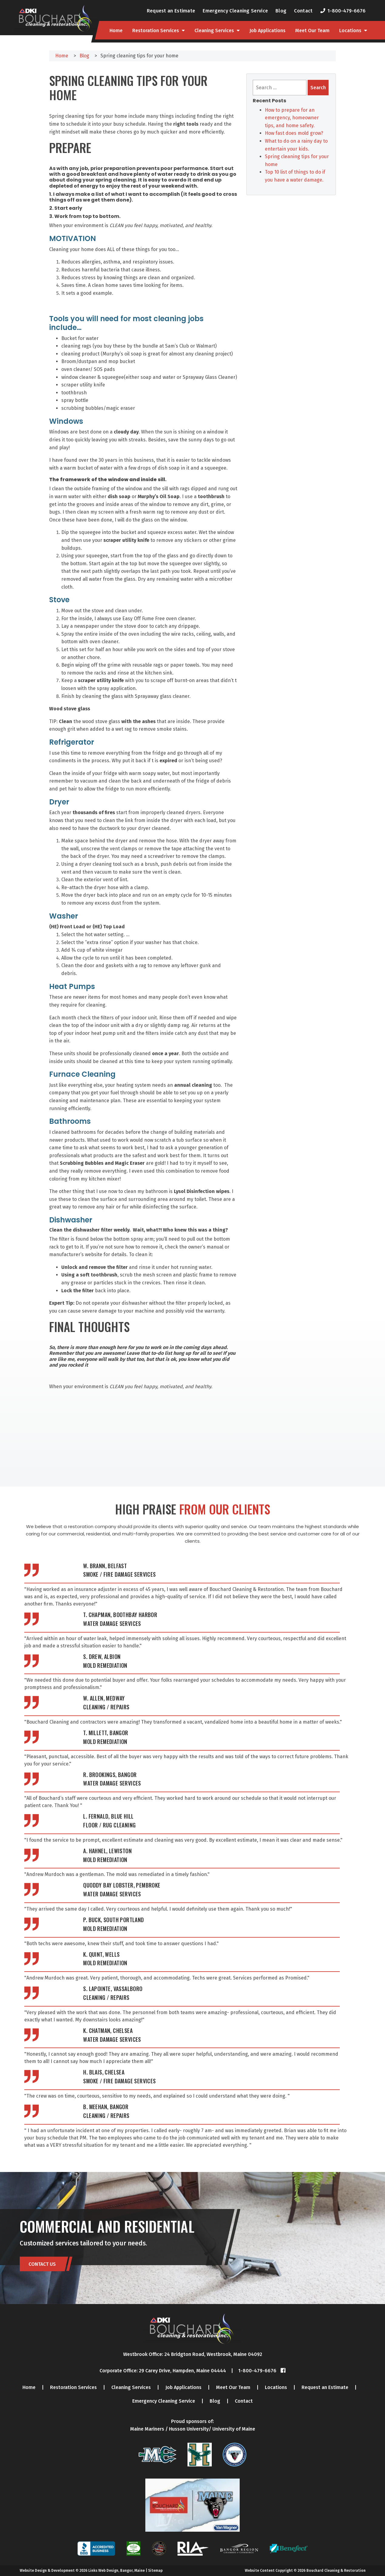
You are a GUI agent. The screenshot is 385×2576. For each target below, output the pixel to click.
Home (116, 30)
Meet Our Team (312, 30)
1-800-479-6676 (346, 11)
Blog (280, 11)
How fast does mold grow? (294, 133)
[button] (143, 927)
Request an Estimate (171, 11)
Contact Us (42, 2264)
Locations (350, 30)
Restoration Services (155, 30)
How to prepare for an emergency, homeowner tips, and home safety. (292, 117)
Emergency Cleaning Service (235, 11)
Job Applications (267, 30)
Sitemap (155, 2570)
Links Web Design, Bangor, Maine (117, 2570)
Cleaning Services (214, 30)
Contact (303, 11)
